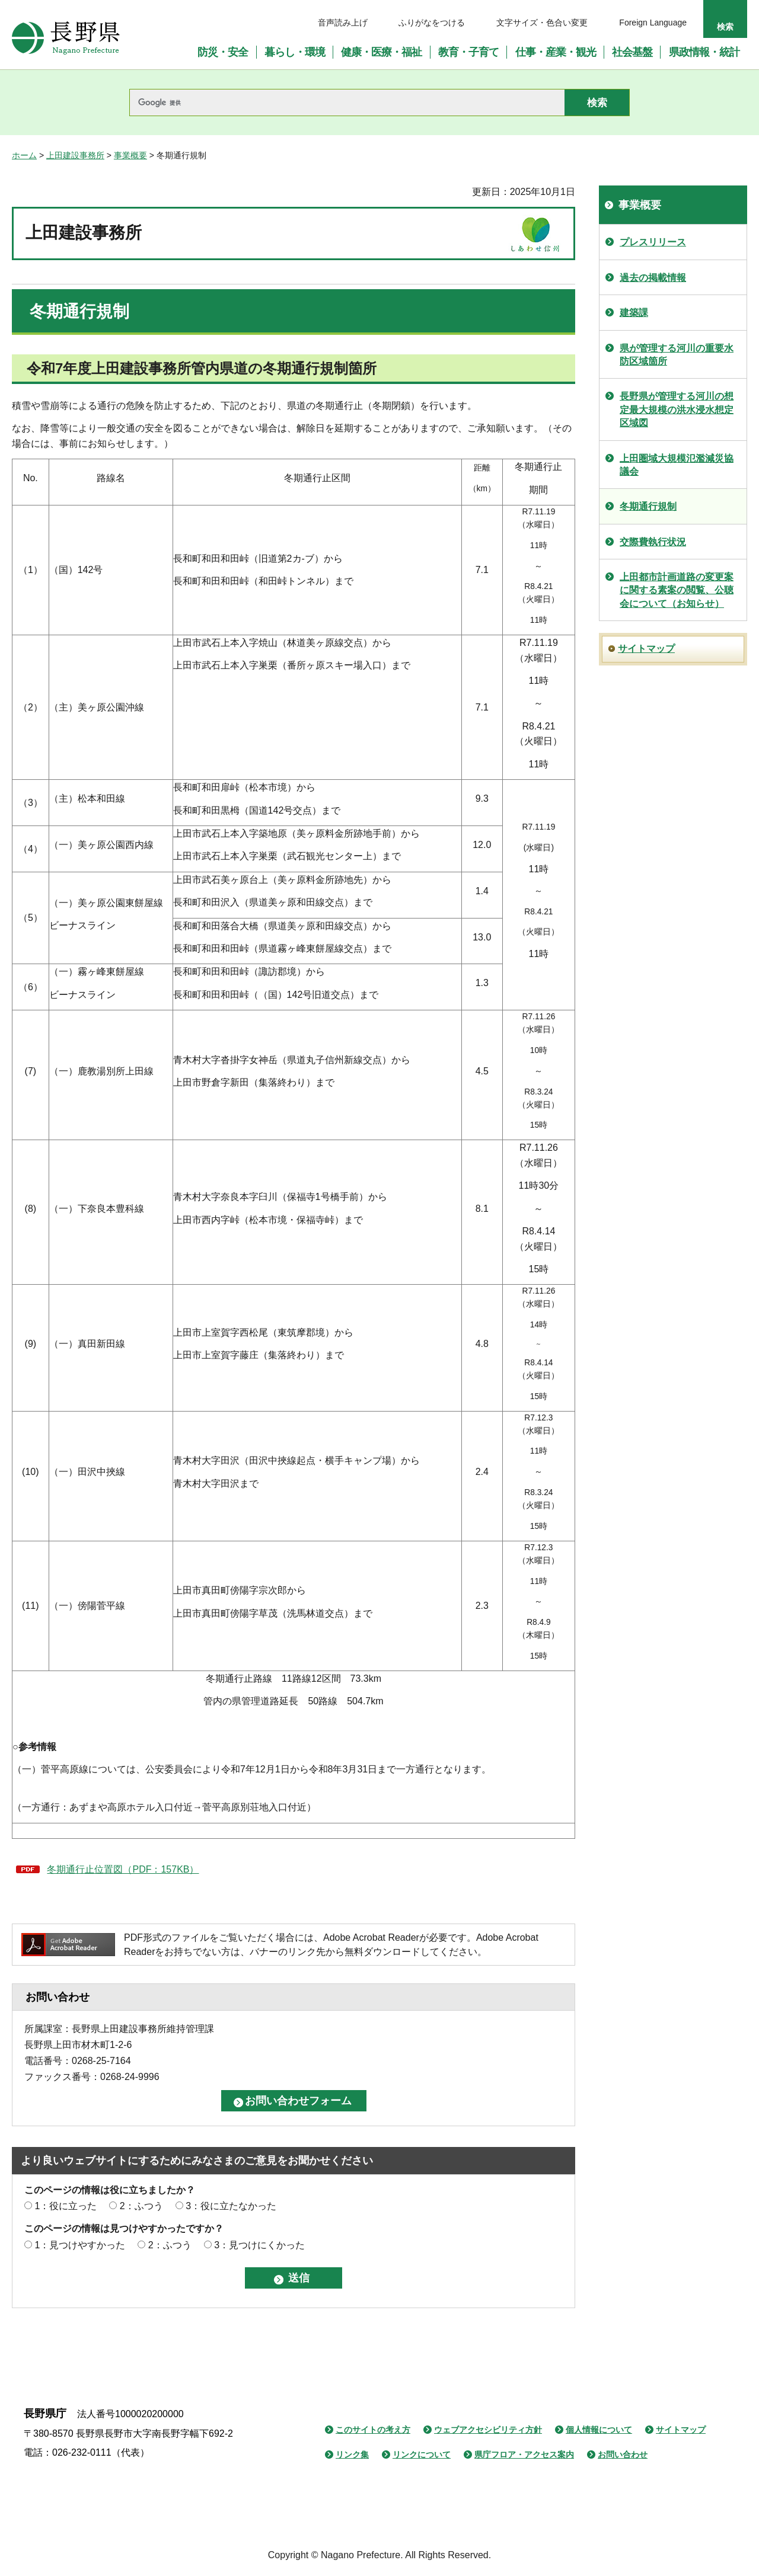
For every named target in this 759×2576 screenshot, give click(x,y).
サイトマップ (646, 649)
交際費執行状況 (653, 542)
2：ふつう (141, 2206)
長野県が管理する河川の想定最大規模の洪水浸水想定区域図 (677, 409)
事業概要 (130, 155)
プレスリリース (653, 242)
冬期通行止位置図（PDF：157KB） (123, 1869)
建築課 (634, 313)
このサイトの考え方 (373, 2429)
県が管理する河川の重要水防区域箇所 (677, 354)
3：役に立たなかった (231, 2206)
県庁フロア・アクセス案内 (524, 2454)
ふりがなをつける (431, 22)
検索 (725, 26)
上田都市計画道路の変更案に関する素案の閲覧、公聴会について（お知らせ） (677, 590)
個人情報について (599, 2429)
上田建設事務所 (75, 155)
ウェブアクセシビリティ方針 (488, 2429)
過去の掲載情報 (653, 278)
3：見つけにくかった (259, 2245)
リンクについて (422, 2454)
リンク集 (352, 2454)
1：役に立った (65, 2206)
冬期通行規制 (648, 506)
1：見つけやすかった (79, 2245)
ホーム (24, 155)
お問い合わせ (623, 2454)
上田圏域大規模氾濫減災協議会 (677, 464)
